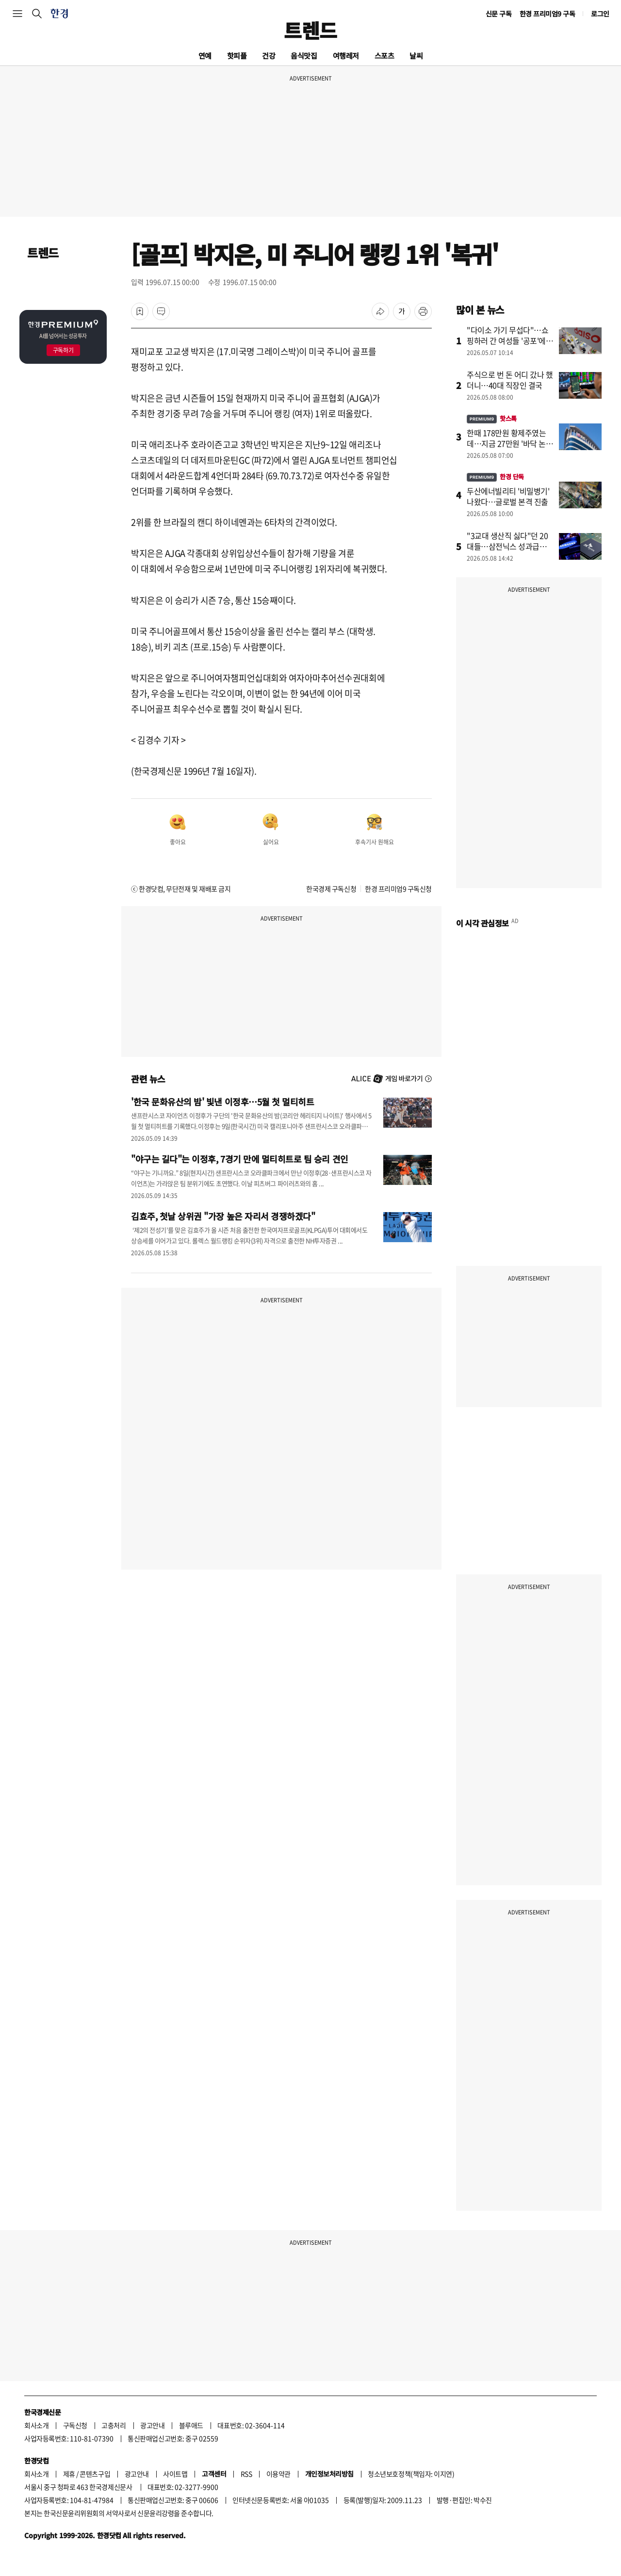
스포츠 (384, 55)
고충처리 (113, 2425)
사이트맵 (175, 2474)
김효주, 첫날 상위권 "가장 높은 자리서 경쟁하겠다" (223, 1216)
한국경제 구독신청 (331, 888)
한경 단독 (495, 476)
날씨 (416, 55)
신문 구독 (499, 13)
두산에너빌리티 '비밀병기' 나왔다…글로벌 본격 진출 (508, 496)
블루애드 (191, 2425)
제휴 (69, 2474)
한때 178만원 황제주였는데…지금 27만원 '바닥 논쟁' (506, 443)
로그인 (600, 13)
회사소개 (36, 2425)
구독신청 (75, 2425)
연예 (205, 55)
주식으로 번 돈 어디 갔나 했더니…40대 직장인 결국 (510, 380)
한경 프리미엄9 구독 (547, 13)
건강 (268, 55)
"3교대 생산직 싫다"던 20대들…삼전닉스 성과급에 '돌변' (507, 546)
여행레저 (346, 55)
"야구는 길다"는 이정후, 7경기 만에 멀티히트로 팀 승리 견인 (239, 1158)
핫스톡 (492, 418)
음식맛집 (304, 55)
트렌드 (310, 30)
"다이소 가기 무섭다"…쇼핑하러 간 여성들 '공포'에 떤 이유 (507, 340)
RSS (246, 2474)
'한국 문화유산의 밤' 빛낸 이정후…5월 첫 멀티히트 (222, 1101)
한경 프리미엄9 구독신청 (398, 888)
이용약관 (278, 2474)
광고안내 (152, 2425)
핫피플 (237, 55)
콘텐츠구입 (95, 2474)
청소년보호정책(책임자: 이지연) (411, 2474)
